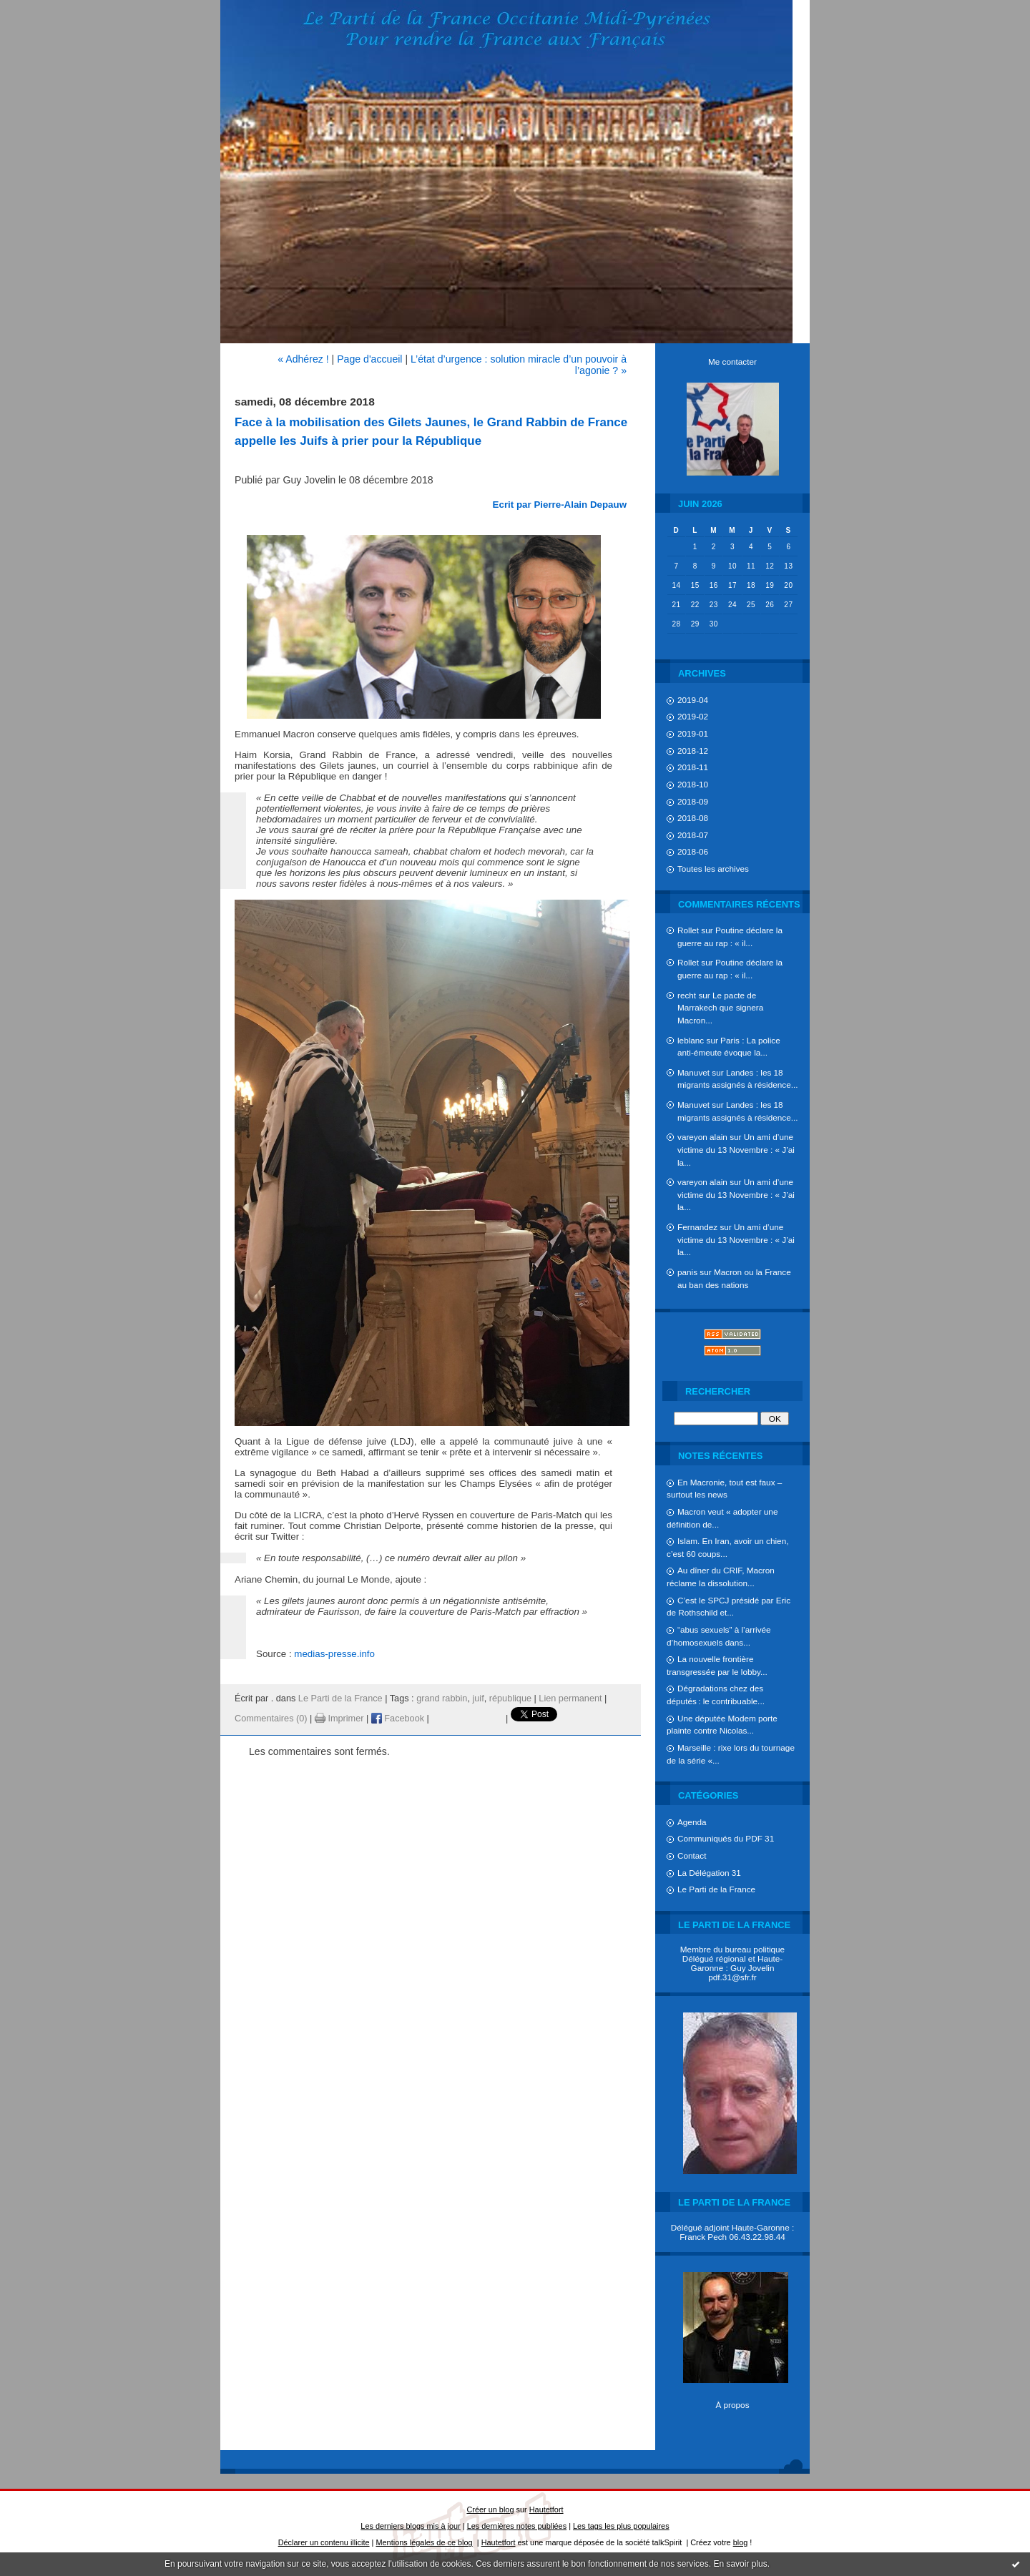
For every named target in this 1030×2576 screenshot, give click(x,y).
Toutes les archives (713, 868)
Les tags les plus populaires (621, 2526)
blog (740, 2542)
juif (478, 1698)
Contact (692, 1855)
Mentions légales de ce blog (424, 2542)
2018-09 (692, 801)
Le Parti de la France (716, 1889)
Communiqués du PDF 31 (725, 1838)
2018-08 (692, 817)
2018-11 (692, 767)
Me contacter (732, 361)
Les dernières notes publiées (516, 2526)
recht (686, 995)
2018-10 (692, 784)
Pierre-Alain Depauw (580, 504)
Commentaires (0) (271, 1719)
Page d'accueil (369, 359)
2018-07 (692, 835)
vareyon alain (702, 1136)
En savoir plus (740, 2564)
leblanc (690, 1040)
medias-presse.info (334, 1653)
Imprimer (339, 1719)
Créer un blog (490, 2509)
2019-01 (692, 733)
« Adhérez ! (303, 359)
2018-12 (692, 750)
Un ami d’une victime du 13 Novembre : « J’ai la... (736, 1149)
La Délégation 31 (709, 1872)
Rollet (688, 930)
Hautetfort (546, 2509)
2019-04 (692, 699)
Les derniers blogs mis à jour (410, 2526)
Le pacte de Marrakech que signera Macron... (720, 1007)
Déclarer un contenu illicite (324, 2542)
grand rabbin (441, 1698)
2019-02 (692, 716)
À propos (732, 2404)
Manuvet (693, 1072)
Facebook (397, 1719)
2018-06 (692, 851)
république (510, 1698)
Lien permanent (570, 1698)
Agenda (692, 1822)
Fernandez (697, 1227)
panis (687, 1272)
